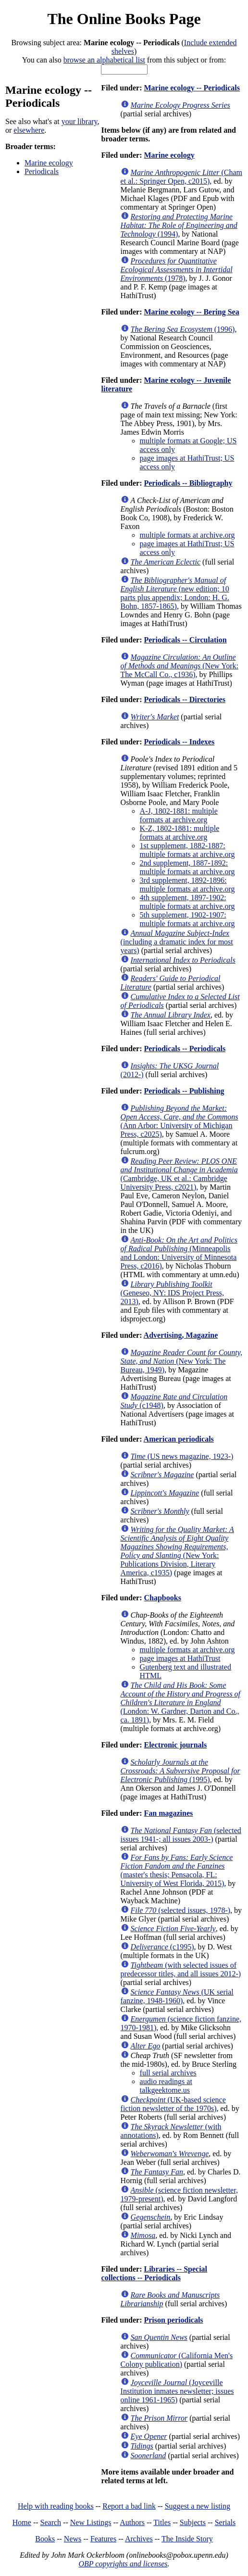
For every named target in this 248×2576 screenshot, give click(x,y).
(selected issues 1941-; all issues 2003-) (181, 1834)
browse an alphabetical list (104, 60)
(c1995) (162, 1947)
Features (103, 2539)
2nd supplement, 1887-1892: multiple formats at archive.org (187, 867)
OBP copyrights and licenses (122, 2564)
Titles (162, 2522)
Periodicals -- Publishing (184, 1091)
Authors (132, 2522)
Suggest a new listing (197, 2506)
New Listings (91, 2522)
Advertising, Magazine (181, 1335)
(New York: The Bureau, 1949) (181, 1361)
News (72, 2539)
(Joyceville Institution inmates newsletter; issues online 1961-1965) (177, 2391)
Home (21, 2522)
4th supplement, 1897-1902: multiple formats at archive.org (187, 901)
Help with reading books (56, 2506)
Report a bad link (129, 2506)
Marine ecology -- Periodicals (192, 88)
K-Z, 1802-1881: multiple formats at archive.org (180, 832)
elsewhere (28, 130)
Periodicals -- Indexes (179, 742)
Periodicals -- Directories (184, 699)
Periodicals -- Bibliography (188, 483)
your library (80, 121)
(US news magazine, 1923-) (182, 1456)
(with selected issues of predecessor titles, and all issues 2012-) (181, 1969)
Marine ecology (49, 163)
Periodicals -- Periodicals (184, 1048)
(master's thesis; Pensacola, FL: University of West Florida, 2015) (177, 1870)
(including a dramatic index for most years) (177, 942)
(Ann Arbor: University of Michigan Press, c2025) (179, 1121)
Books (45, 2539)
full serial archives (168, 2073)
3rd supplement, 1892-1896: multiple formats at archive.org (187, 884)
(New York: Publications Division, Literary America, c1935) (177, 1551)
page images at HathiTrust (180, 1658)
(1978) (177, 269)
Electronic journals (175, 1745)
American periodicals (179, 1439)
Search (51, 2522)
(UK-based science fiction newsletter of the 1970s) (173, 2104)
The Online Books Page (123, 18)
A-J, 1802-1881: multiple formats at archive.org (179, 815)
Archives (139, 2539)
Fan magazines (168, 1813)
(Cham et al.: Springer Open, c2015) (181, 176)
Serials (225, 2522)
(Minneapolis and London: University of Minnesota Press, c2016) (179, 1253)
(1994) (179, 225)
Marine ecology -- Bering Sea (191, 312)
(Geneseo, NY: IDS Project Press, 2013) (172, 1293)
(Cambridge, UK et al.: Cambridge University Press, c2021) (179, 1174)
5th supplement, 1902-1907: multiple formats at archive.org (187, 919)
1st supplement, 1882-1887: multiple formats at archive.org (187, 850)
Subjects (193, 2522)
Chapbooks (162, 1598)
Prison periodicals (173, 2320)
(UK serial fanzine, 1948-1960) (177, 1996)
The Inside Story (187, 2539)
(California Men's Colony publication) (177, 2359)
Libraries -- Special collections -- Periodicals (154, 2273)
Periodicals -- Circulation (185, 640)
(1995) (180, 1771)
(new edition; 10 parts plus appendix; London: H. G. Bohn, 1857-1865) (175, 593)
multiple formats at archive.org (187, 535)
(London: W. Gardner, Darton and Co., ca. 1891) (180, 1702)
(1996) (183, 329)
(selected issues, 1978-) (181, 1910)
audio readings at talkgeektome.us (166, 2085)
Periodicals (42, 171)
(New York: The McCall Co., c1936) (179, 666)
